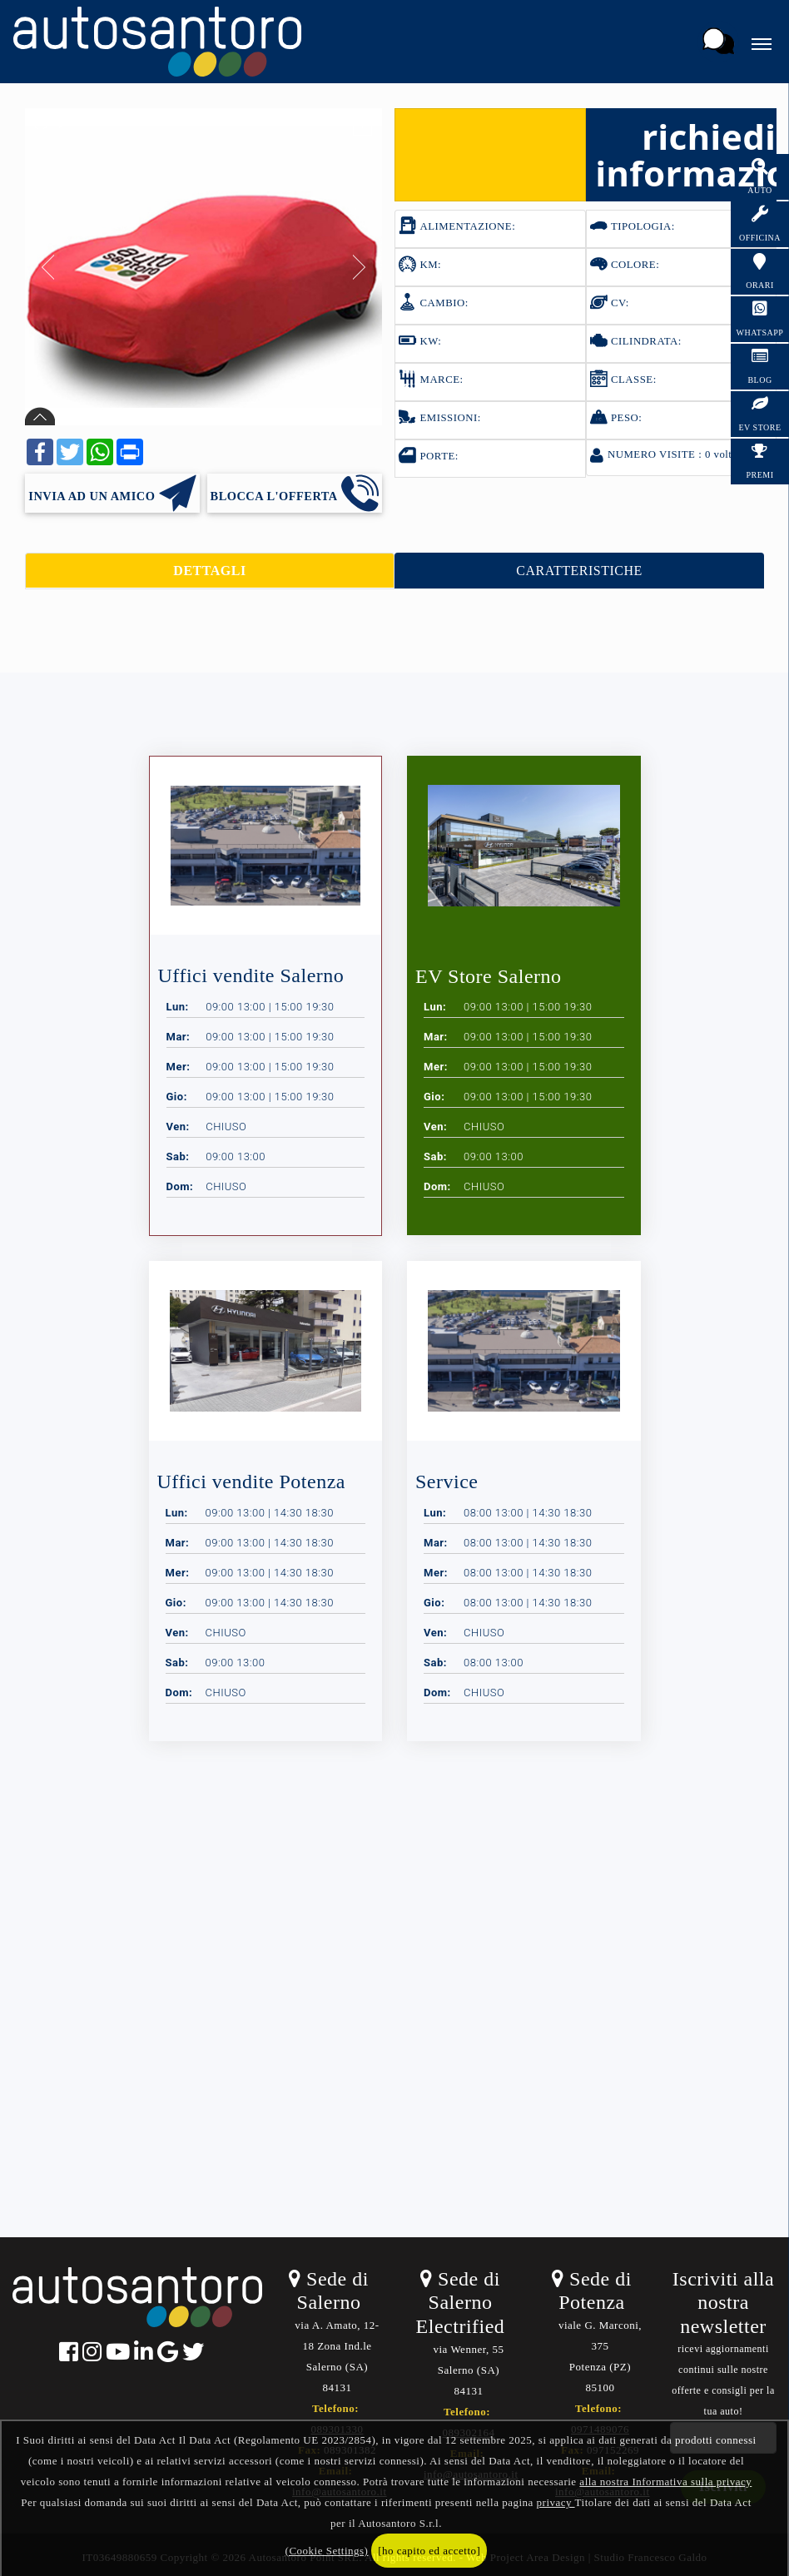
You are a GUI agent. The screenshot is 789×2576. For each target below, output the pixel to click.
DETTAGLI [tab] (209, 570)
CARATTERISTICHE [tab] (579, 570)
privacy (556, 2502)
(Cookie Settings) (327, 2550)
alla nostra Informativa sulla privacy (665, 2481)
